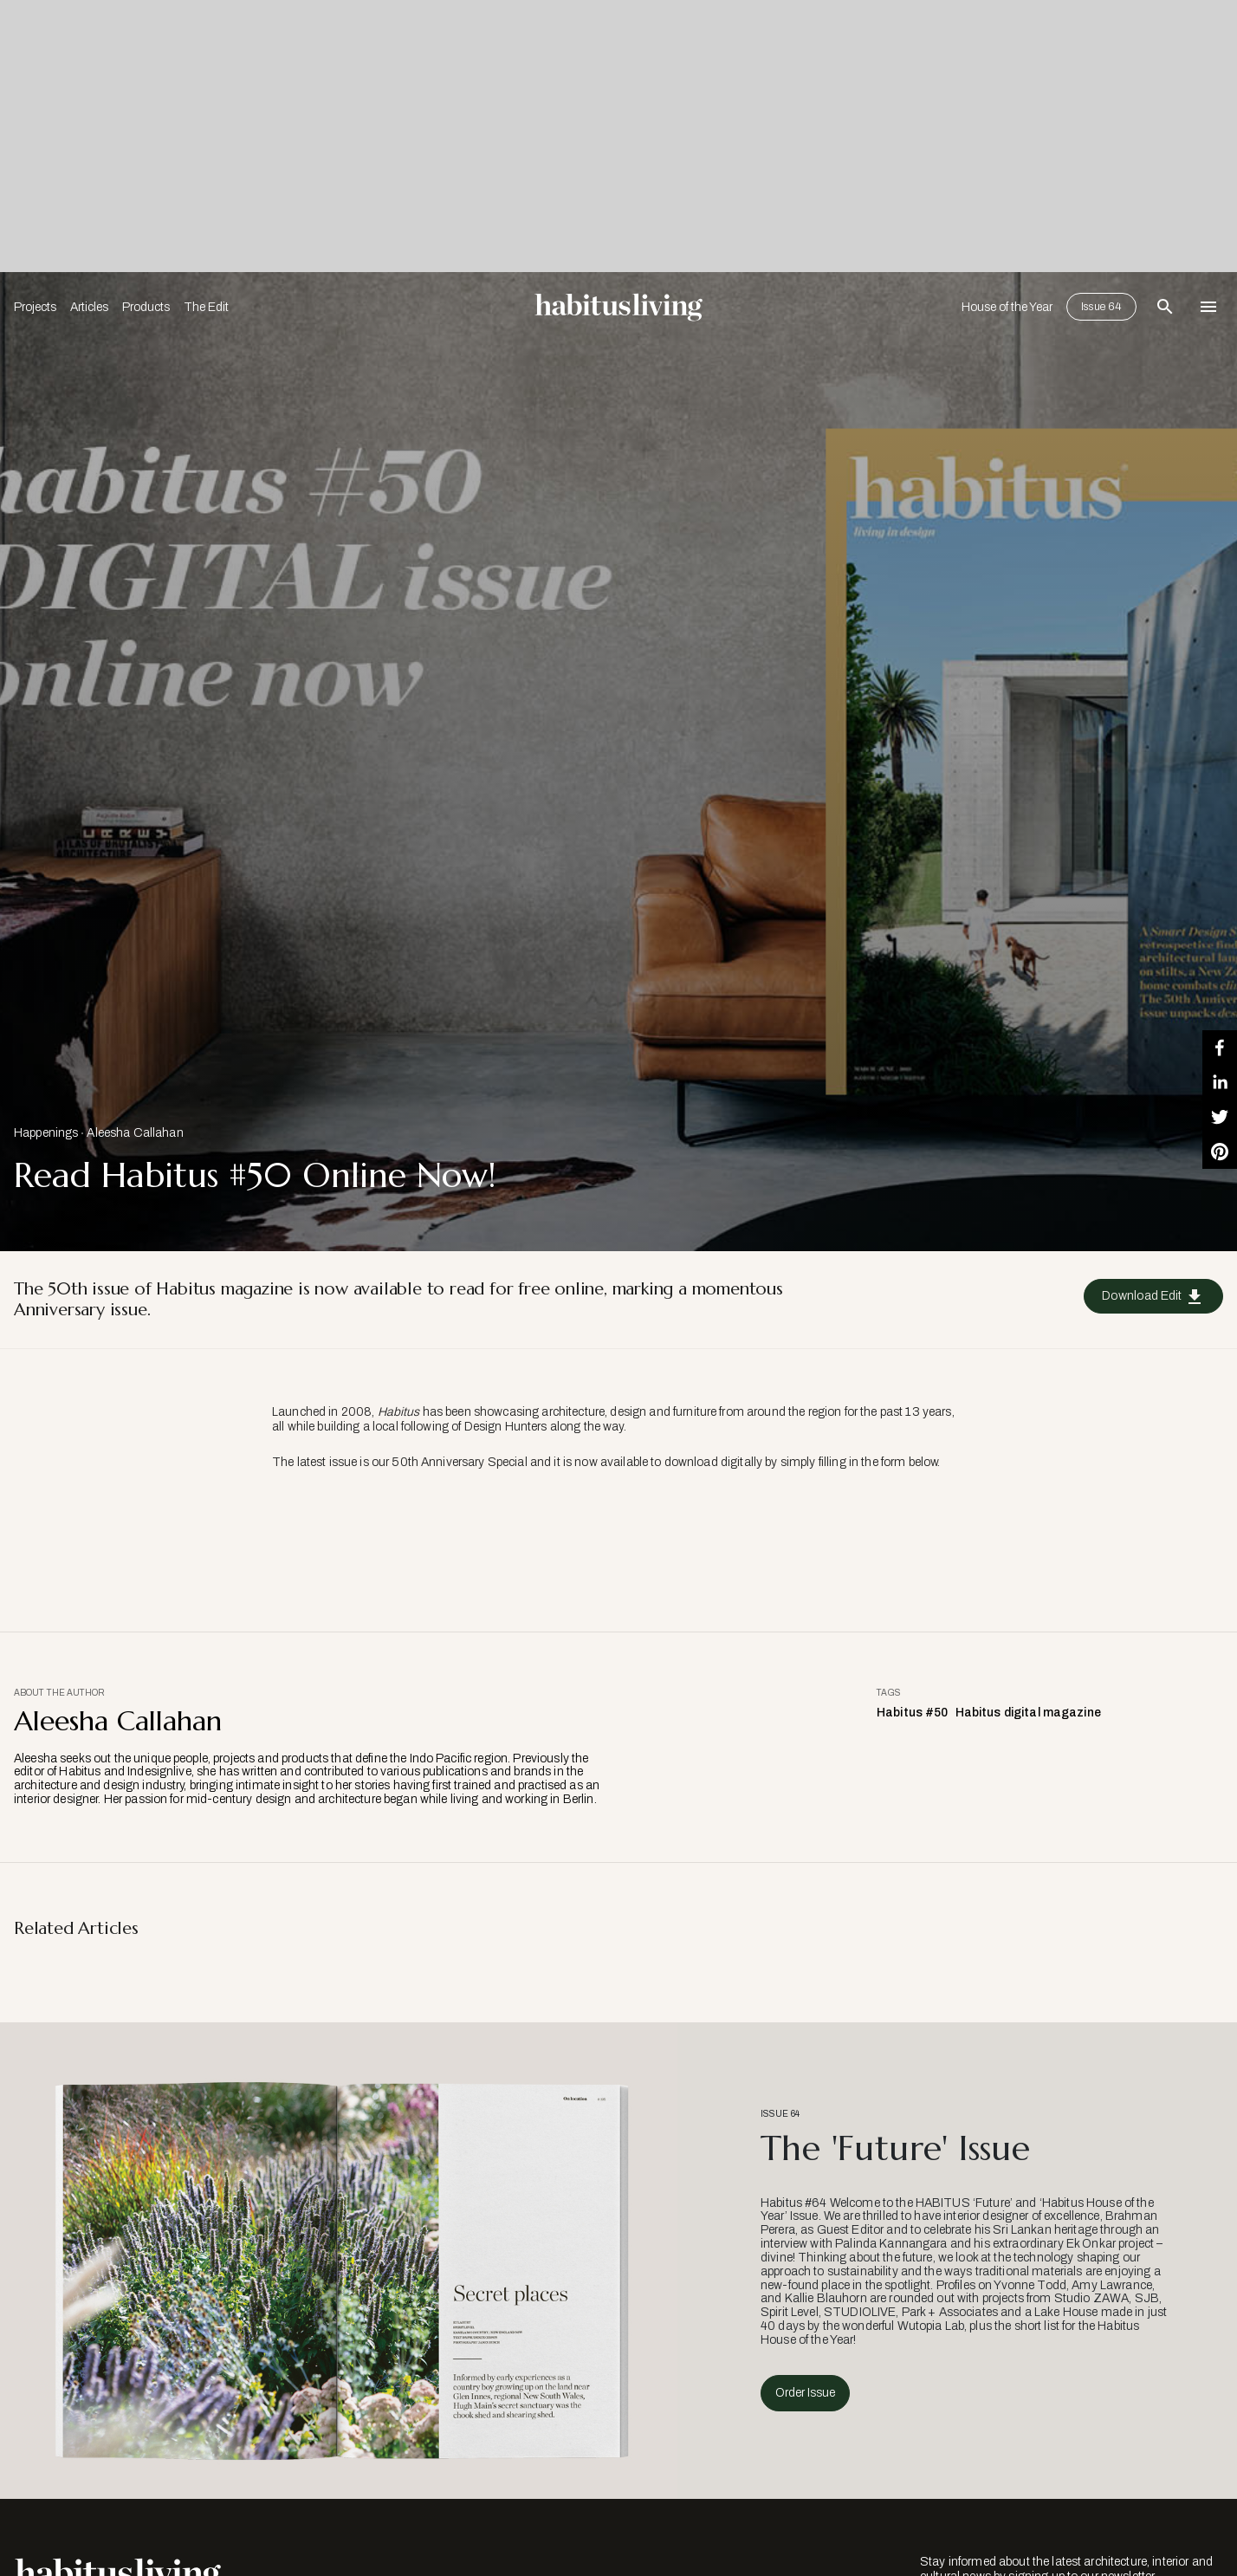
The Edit (206, 307)
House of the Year (1007, 307)
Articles (89, 307)
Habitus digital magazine (1028, 1712)
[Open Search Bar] (1165, 306)
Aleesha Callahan (135, 1132)
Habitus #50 (913, 1712)
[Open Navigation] (1208, 306)
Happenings (46, 1132)
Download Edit (1153, 1297)
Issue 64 (1101, 307)
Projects (35, 307)
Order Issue (805, 2392)
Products (146, 307)
